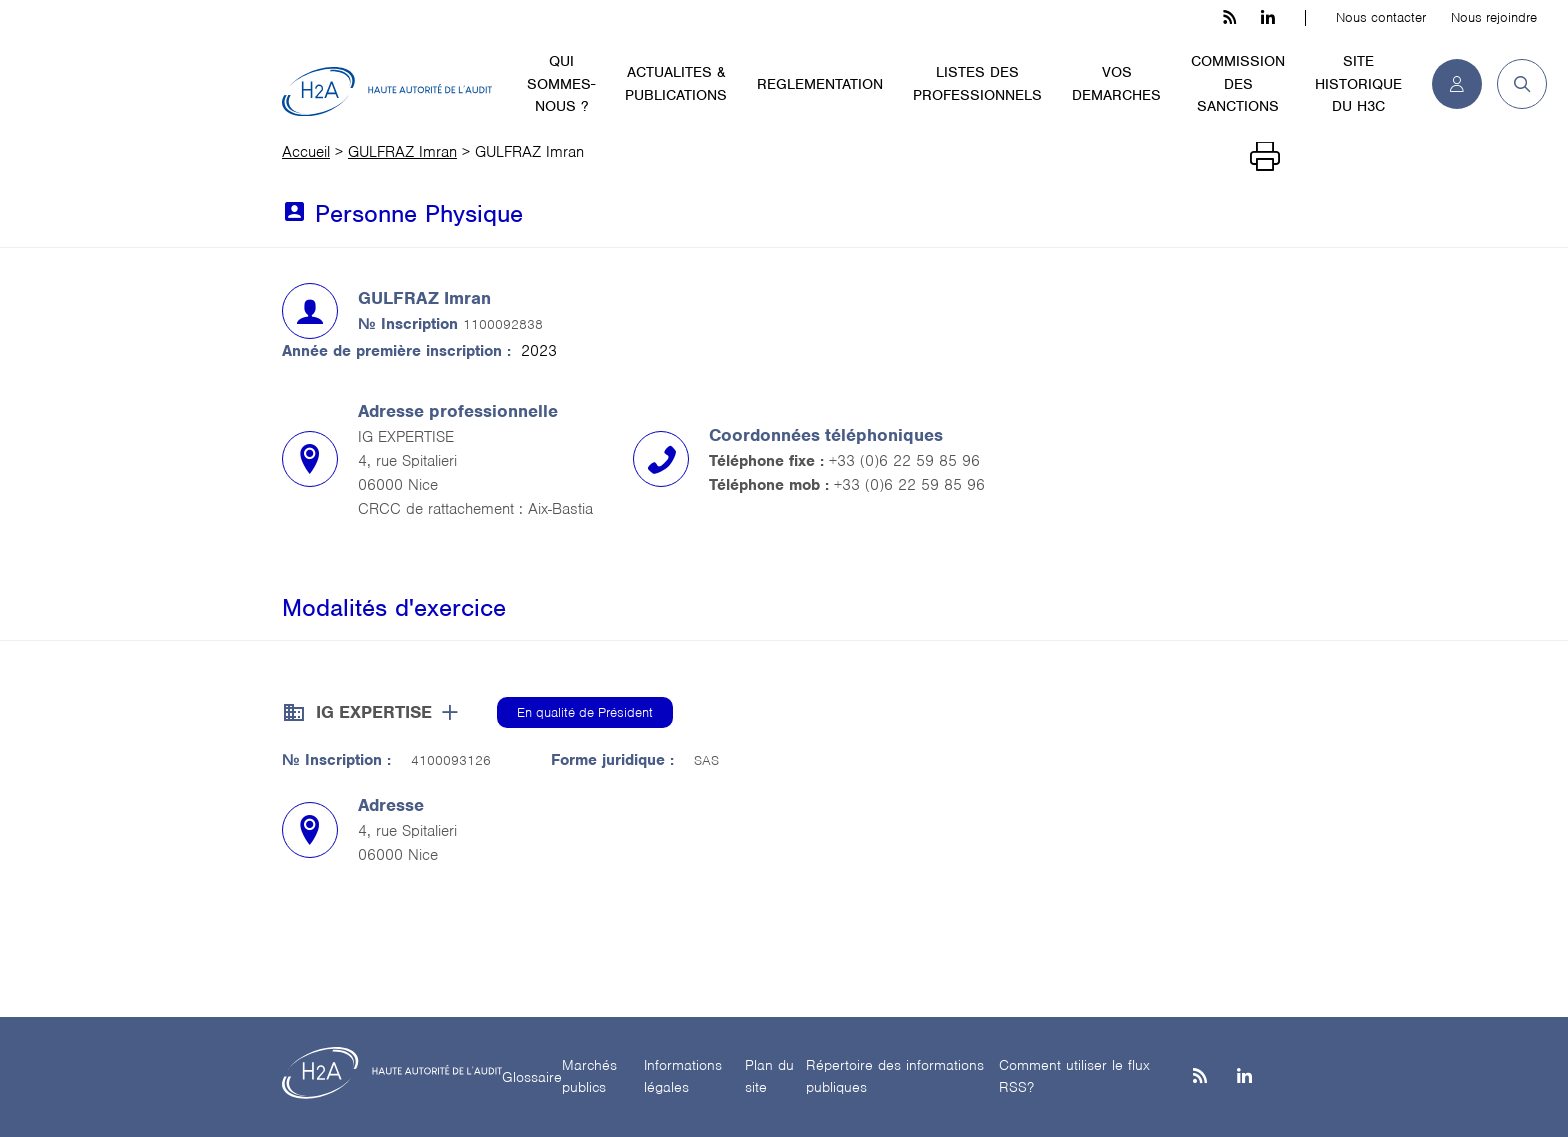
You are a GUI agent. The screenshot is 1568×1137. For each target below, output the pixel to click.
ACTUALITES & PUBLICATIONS (676, 83)
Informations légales (683, 1076)
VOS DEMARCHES (1116, 83)
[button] (1514, 84)
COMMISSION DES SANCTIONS (1238, 83)
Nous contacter (1381, 17)
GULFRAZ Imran (402, 152)
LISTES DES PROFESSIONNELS (977, 83)
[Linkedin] (1244, 1077)
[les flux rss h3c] (1229, 18)
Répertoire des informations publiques (895, 1076)
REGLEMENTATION (820, 84)
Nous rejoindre (1494, 17)
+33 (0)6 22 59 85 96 (904, 461)
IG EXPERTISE (374, 712)
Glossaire (532, 1077)
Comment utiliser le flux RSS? (1074, 1076)
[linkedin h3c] (1268, 18)
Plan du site (769, 1076)
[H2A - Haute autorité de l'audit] (387, 92)
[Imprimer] (1265, 157)
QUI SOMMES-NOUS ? (561, 83)
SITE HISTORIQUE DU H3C (1358, 83)
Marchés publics (589, 1076)
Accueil (306, 152)
